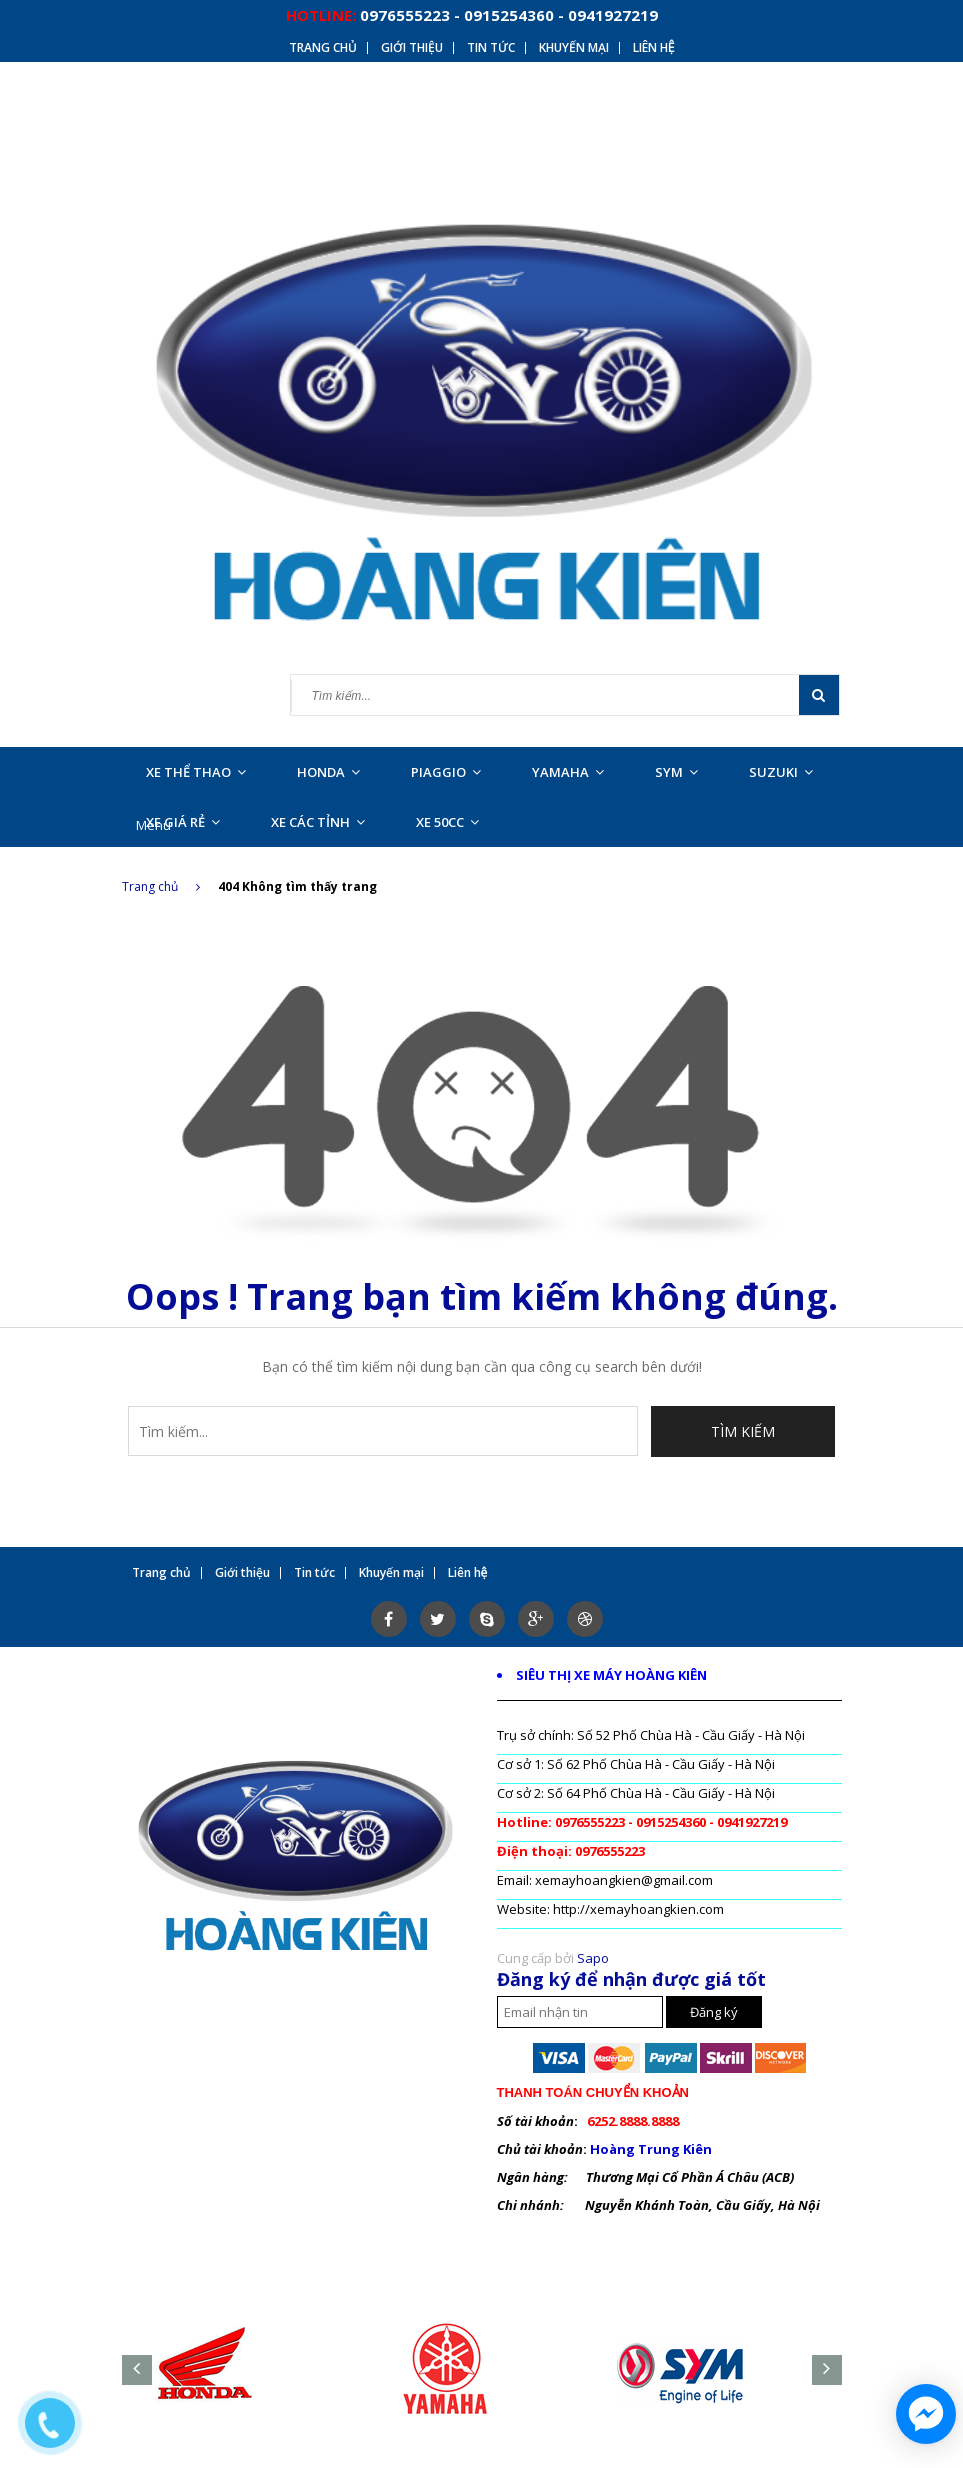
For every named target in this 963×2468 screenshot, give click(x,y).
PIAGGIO (446, 772)
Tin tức (491, 48)
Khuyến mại (574, 48)
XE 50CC (447, 822)
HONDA (328, 772)
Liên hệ (654, 48)
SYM (676, 772)
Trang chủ (161, 886)
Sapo (593, 1958)
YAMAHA (568, 772)
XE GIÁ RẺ (183, 822)
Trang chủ (323, 48)
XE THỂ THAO (196, 772)
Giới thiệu (412, 48)
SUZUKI (781, 772)
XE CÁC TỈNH (318, 822)
